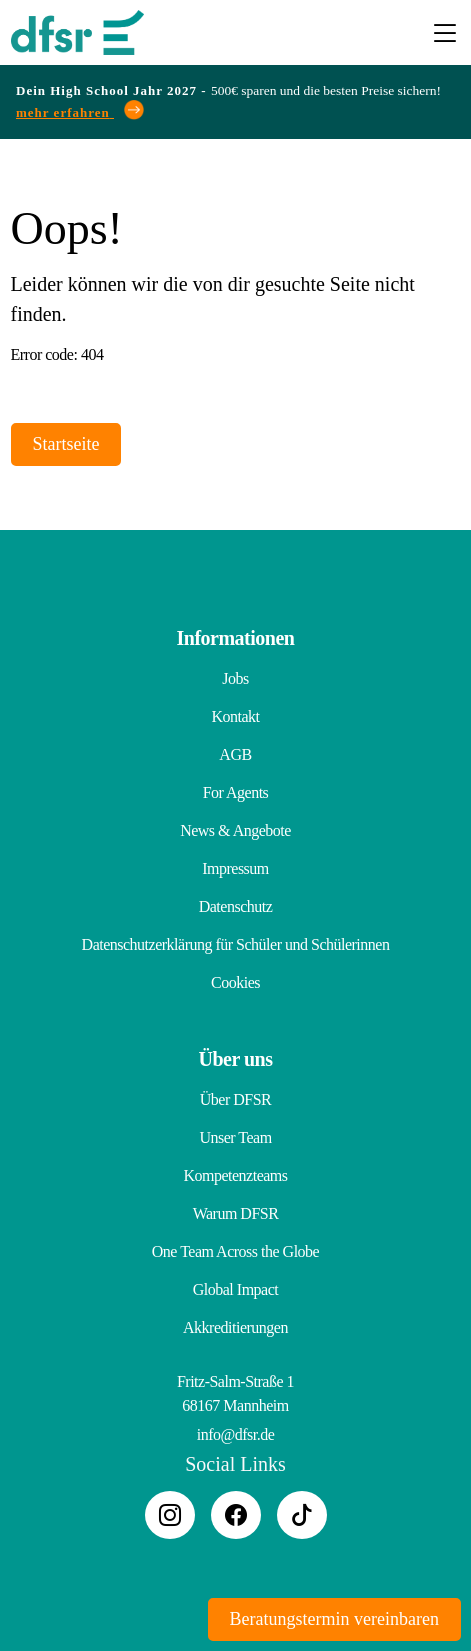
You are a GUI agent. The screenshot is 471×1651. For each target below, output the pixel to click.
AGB (235, 754)
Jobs (235, 678)
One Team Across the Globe (235, 1251)
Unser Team (235, 1137)
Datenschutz (236, 906)
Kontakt (235, 716)
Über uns (236, 1059)
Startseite (66, 444)
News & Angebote (235, 830)
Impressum (235, 868)
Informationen (236, 638)
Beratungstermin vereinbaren (334, 1619)
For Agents (236, 792)
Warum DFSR (236, 1213)
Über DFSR (236, 1099)
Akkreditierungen (235, 1327)
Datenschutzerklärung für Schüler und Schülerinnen (236, 944)
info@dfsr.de (236, 1434)
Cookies (235, 982)
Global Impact (235, 1289)
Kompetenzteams (235, 1175)
